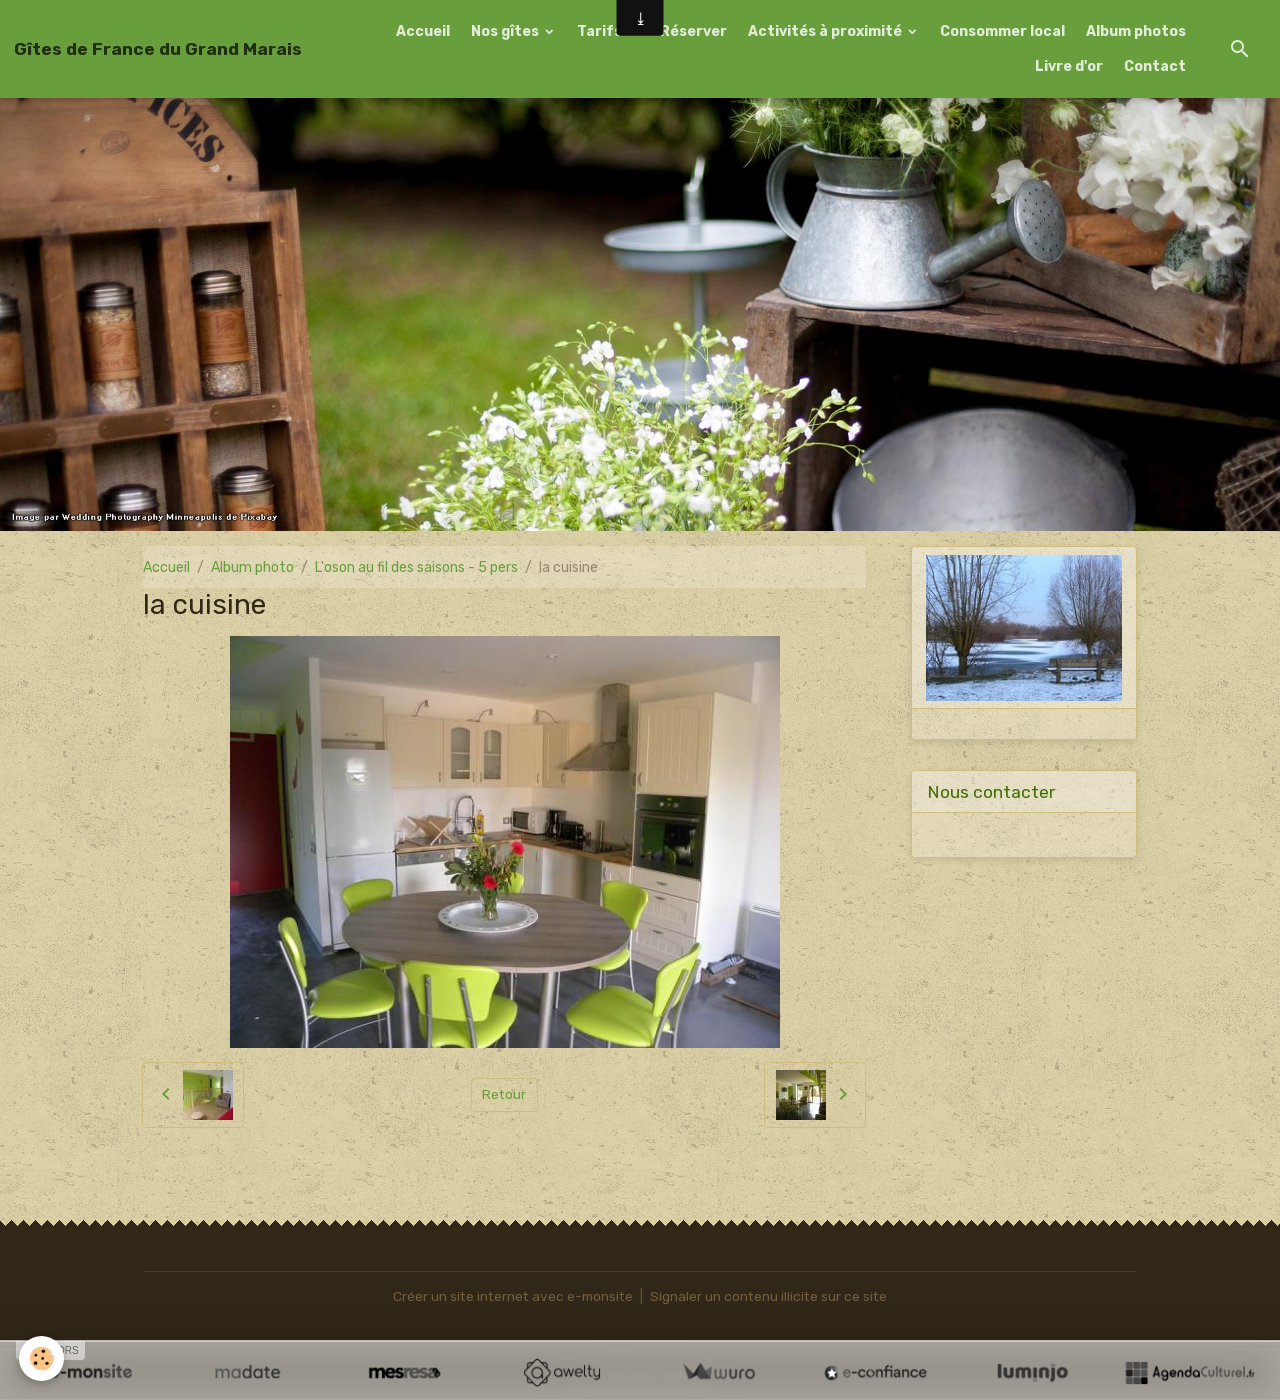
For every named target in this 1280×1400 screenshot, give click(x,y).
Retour (504, 1094)
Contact (1155, 66)
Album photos (1136, 31)
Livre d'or (1069, 66)
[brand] (158, 49)
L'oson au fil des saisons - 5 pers (416, 567)
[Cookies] (42, 1358)
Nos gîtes (506, 31)
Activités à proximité (826, 31)
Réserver (693, 31)
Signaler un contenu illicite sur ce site (772, 1296)
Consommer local (1002, 31)
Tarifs (601, 31)
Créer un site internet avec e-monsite (512, 1296)
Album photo (252, 567)
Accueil (423, 31)
